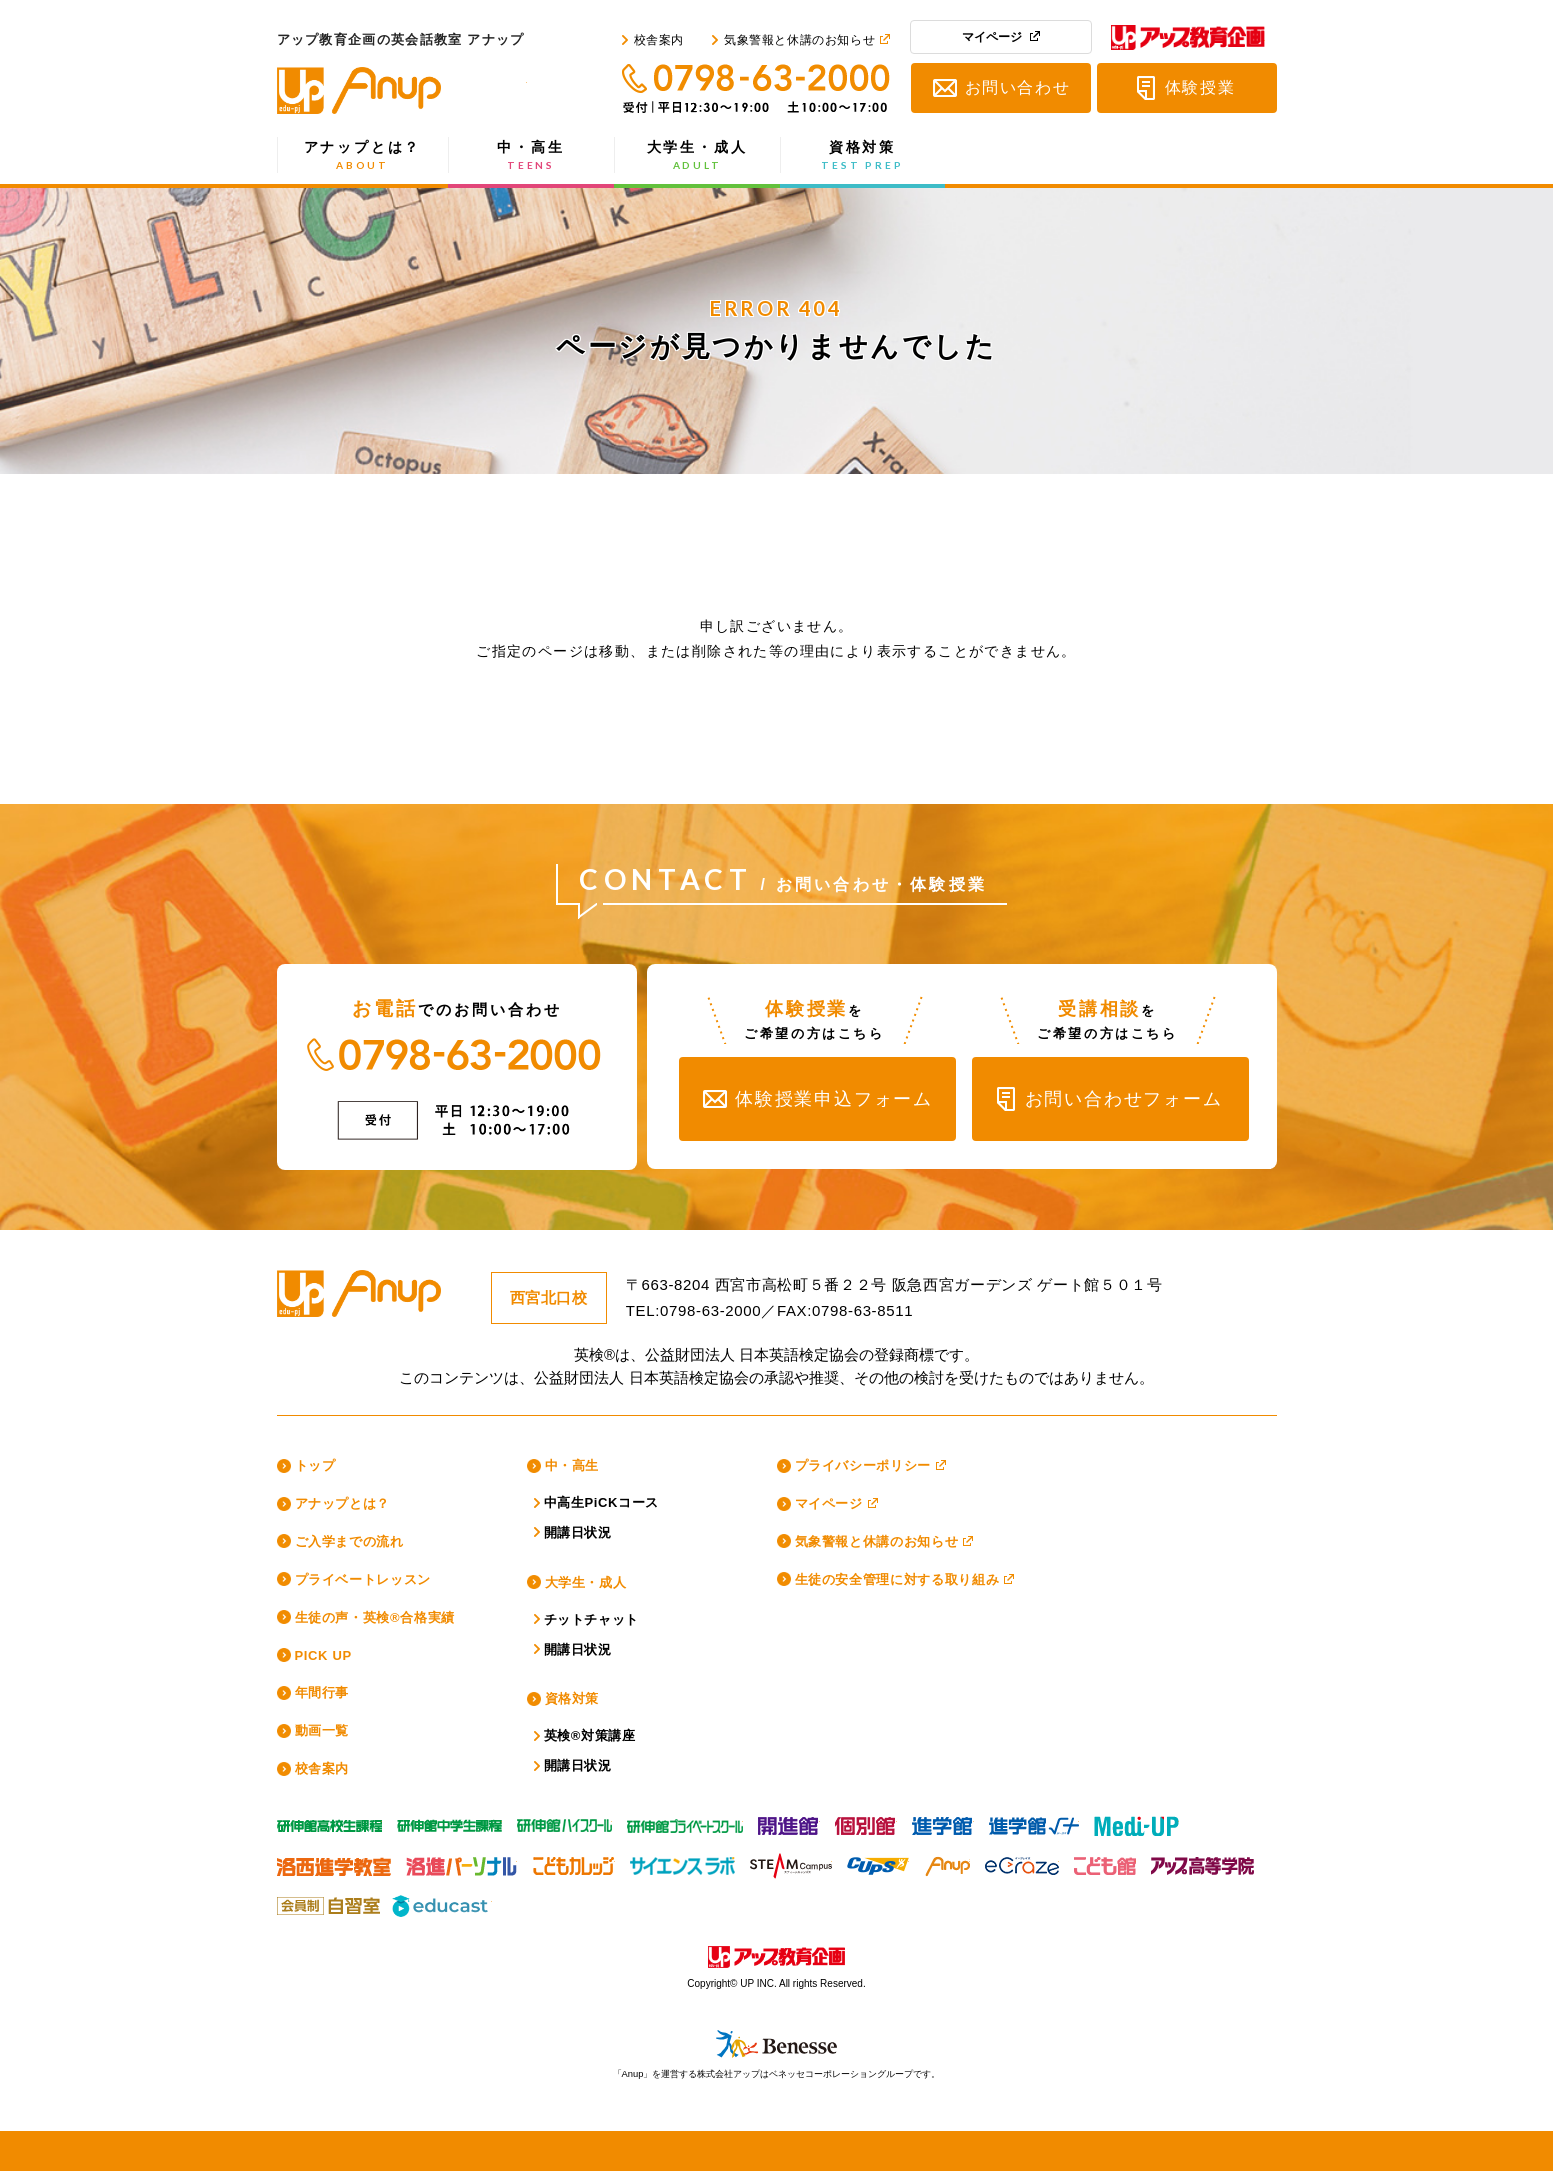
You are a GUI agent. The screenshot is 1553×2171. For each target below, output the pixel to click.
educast (442, 1901)
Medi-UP (1136, 1821)
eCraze (1022, 1861)
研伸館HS (564, 1821)
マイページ (992, 37)
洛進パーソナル (461, 1861)
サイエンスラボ (682, 1861)
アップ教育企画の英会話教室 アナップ (402, 90)
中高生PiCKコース (602, 1502)
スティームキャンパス (791, 1861)
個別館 (866, 1821)
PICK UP (323, 1655)
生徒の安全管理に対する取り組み (897, 1579)
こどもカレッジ (573, 1861)
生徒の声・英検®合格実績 (375, 1617)
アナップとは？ (363, 156)
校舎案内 (659, 40)
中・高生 (531, 156)
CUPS (878, 1861)
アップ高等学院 (1201, 1861)
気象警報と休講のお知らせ (799, 40)
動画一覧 (322, 1730)
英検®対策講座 (590, 1735)
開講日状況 (578, 1532)
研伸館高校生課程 (329, 1821)
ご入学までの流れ (349, 1541)
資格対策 (863, 156)
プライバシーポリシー (863, 1465)
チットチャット (592, 1619)
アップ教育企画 (1188, 41)
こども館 (1105, 1861)
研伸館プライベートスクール (685, 1821)
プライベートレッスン (363, 1579)
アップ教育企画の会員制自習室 (327, 1901)
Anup (947, 1861)
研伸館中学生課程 (449, 1821)
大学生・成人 (697, 156)
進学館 (943, 1821)
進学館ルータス (1034, 1821)
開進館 (789, 1821)
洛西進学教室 (334, 1861)
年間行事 (322, 1692)
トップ (315, 1465)
